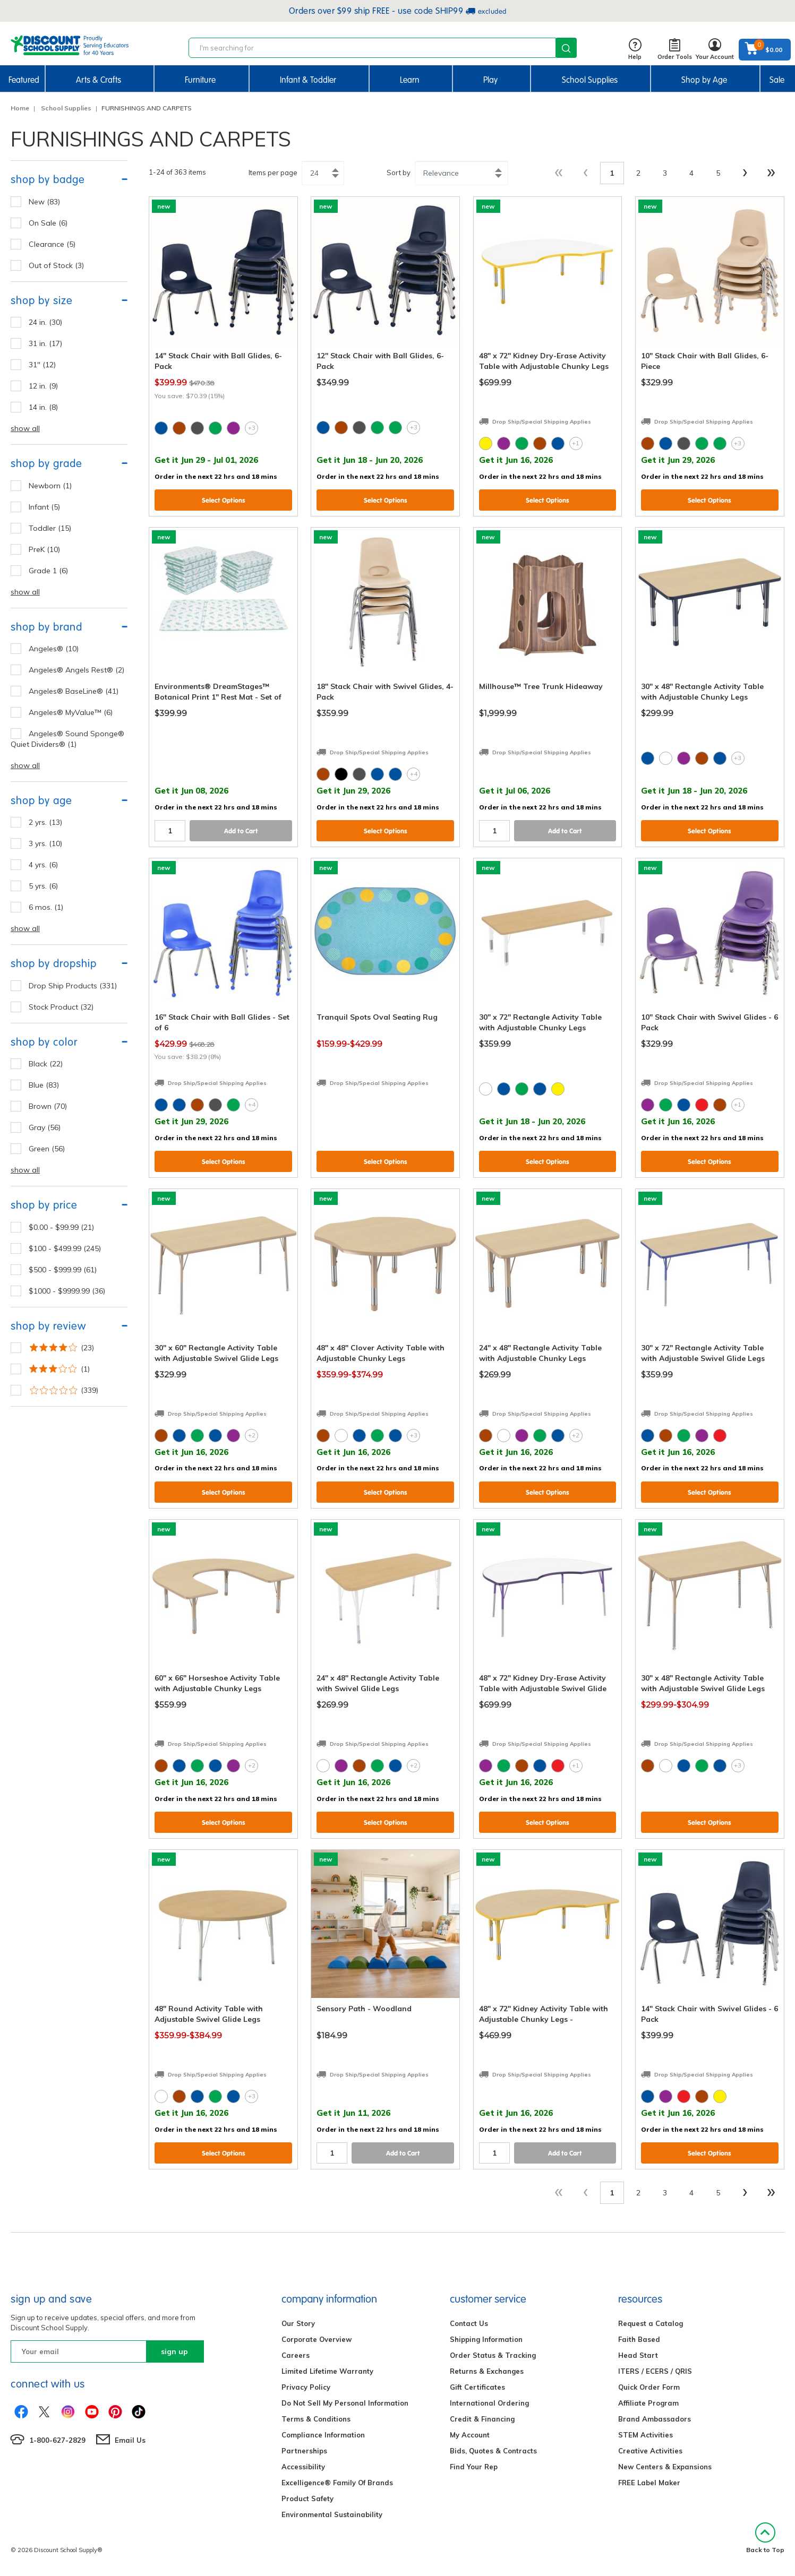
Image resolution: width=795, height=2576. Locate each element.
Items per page (273, 172)
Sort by (399, 172)
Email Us (130, 2440)
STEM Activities (645, 2435)
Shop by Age (704, 80)
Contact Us (469, 2323)
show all (25, 428)
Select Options (223, 500)
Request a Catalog (650, 2323)
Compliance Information (323, 2435)
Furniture (200, 80)
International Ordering (489, 2403)
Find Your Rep (474, 2466)
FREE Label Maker (649, 2482)
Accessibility (303, 2466)
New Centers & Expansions (665, 2466)
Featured (23, 80)
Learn (410, 80)
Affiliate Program (648, 2403)
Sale (777, 80)
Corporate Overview (316, 2339)
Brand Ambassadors (654, 2419)
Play (490, 80)
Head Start (638, 2355)
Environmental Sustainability (331, 2514)
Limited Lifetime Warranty (327, 2371)
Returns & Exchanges (487, 2371)
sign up (174, 2351)
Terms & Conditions (316, 2419)
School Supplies (590, 80)
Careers (295, 2355)
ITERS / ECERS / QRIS (655, 2371)
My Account (470, 2435)
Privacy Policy (305, 2387)
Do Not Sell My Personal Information (344, 2403)
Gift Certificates (477, 2387)
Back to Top (765, 2538)
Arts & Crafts (98, 80)
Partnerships (304, 2450)
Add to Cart (241, 831)
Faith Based (639, 2339)
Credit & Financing (482, 2419)
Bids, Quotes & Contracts (493, 2450)
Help (635, 50)
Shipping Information (486, 2339)
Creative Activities (650, 2450)
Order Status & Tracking (493, 2355)
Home (20, 108)
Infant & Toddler (308, 80)
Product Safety (307, 2498)
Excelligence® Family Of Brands (337, 2482)
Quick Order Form (649, 2387)
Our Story (298, 2323)
